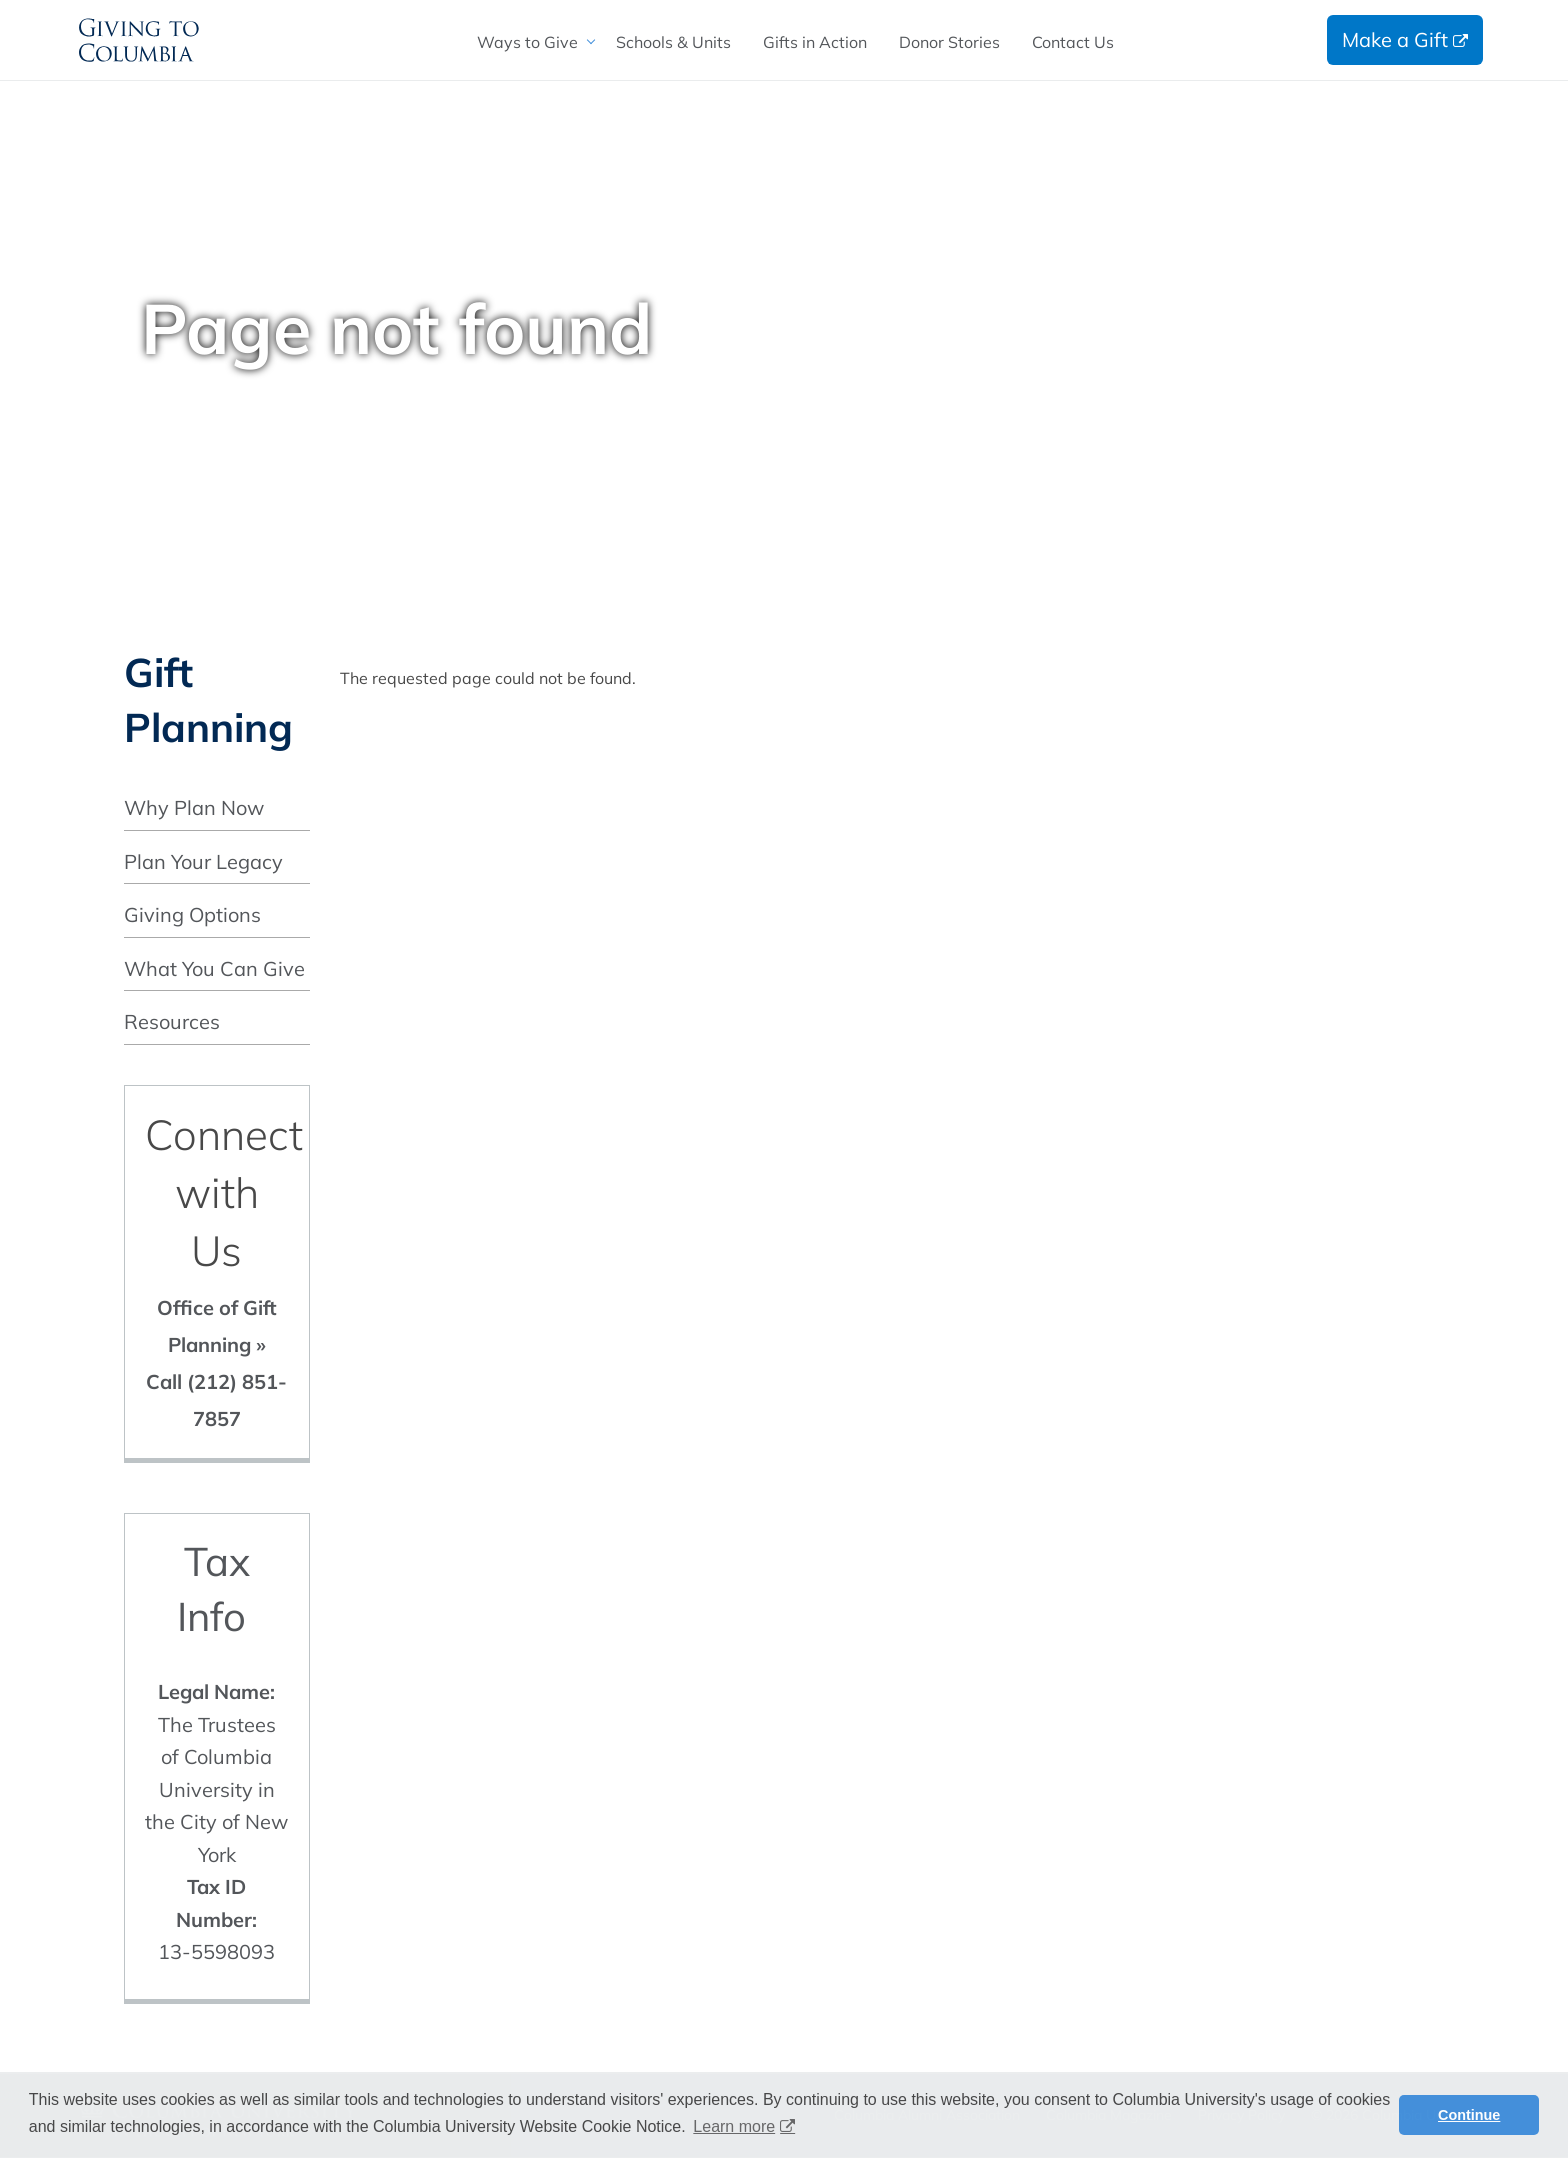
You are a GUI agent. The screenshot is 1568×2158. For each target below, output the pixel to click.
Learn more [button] (734, 2126)
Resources (172, 1021)
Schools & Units (673, 42)
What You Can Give (214, 968)
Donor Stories (949, 42)
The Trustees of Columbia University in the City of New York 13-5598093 (216, 1821)
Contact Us (1073, 42)
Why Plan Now (194, 807)
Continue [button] (1469, 2115)
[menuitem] (530, 42)
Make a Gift (1395, 39)
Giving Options (192, 914)
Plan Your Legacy (203, 861)
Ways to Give (527, 42)
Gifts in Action (815, 42)
